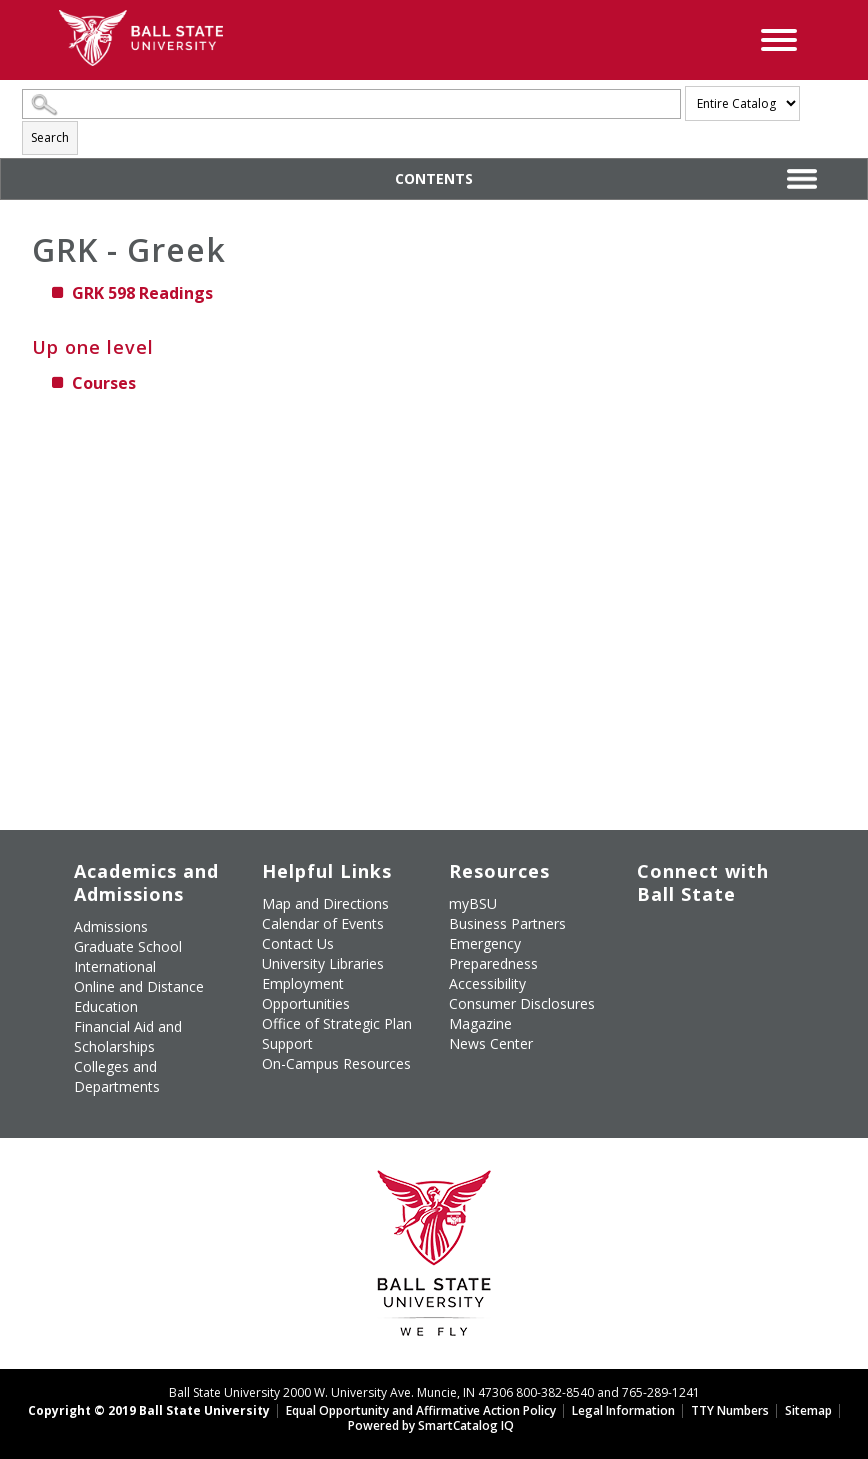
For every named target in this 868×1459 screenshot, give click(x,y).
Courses (104, 383)
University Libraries (323, 963)
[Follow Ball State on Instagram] (639, 947)
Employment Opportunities (306, 993)
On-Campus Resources (336, 1063)
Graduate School (128, 946)
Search (50, 137)
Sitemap (808, 1410)
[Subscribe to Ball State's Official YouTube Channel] (731, 923)
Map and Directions (325, 903)
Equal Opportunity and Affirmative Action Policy (421, 1410)
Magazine (480, 1023)
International (115, 966)
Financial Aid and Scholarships (128, 1036)
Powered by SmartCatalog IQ (431, 1425)
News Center (491, 1043)
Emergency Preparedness (493, 953)
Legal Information (623, 1410)
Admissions (111, 926)
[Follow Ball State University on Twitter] (685, 923)
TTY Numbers (730, 1410)
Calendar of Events (323, 923)
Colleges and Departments (117, 1076)
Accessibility (487, 983)
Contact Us (298, 943)
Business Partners (507, 923)
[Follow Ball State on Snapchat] (685, 972)
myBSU (473, 903)
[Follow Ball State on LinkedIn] (639, 972)
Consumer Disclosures (522, 1003)
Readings (142, 293)
